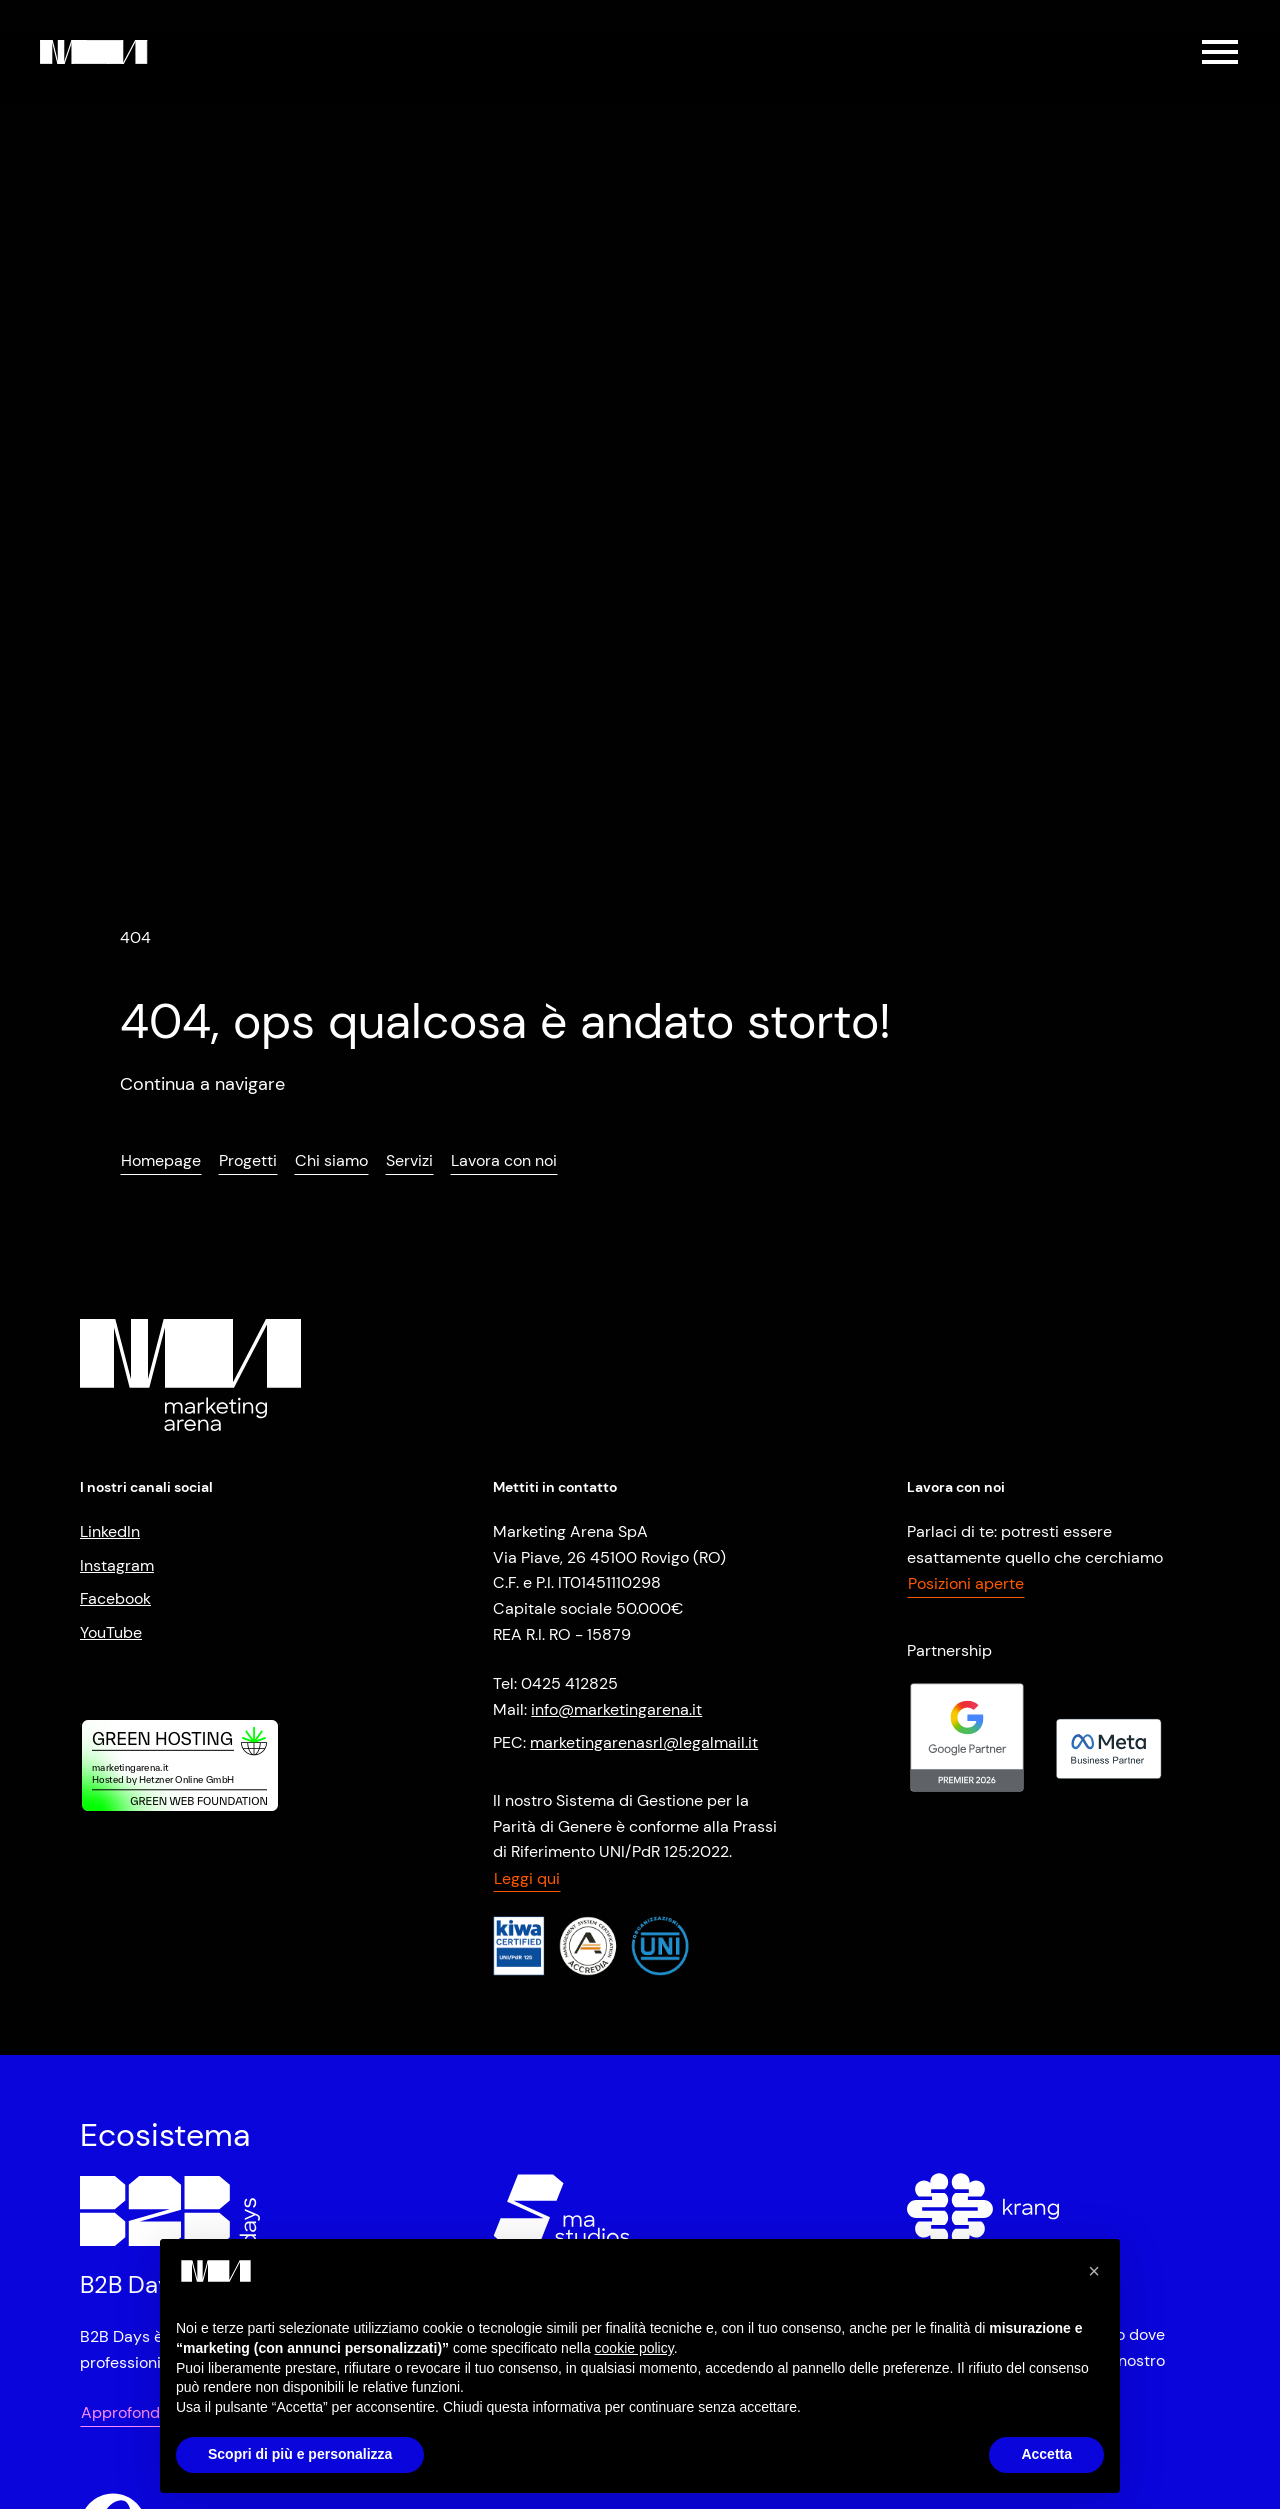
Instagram (117, 1565)
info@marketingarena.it (616, 1709)
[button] (1094, 2271)
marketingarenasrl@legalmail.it (644, 1742)
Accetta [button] (1046, 2454)
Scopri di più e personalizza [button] (300, 2454)
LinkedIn (110, 1531)
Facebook (115, 1598)
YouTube (111, 1632)
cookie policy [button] (634, 2348)
